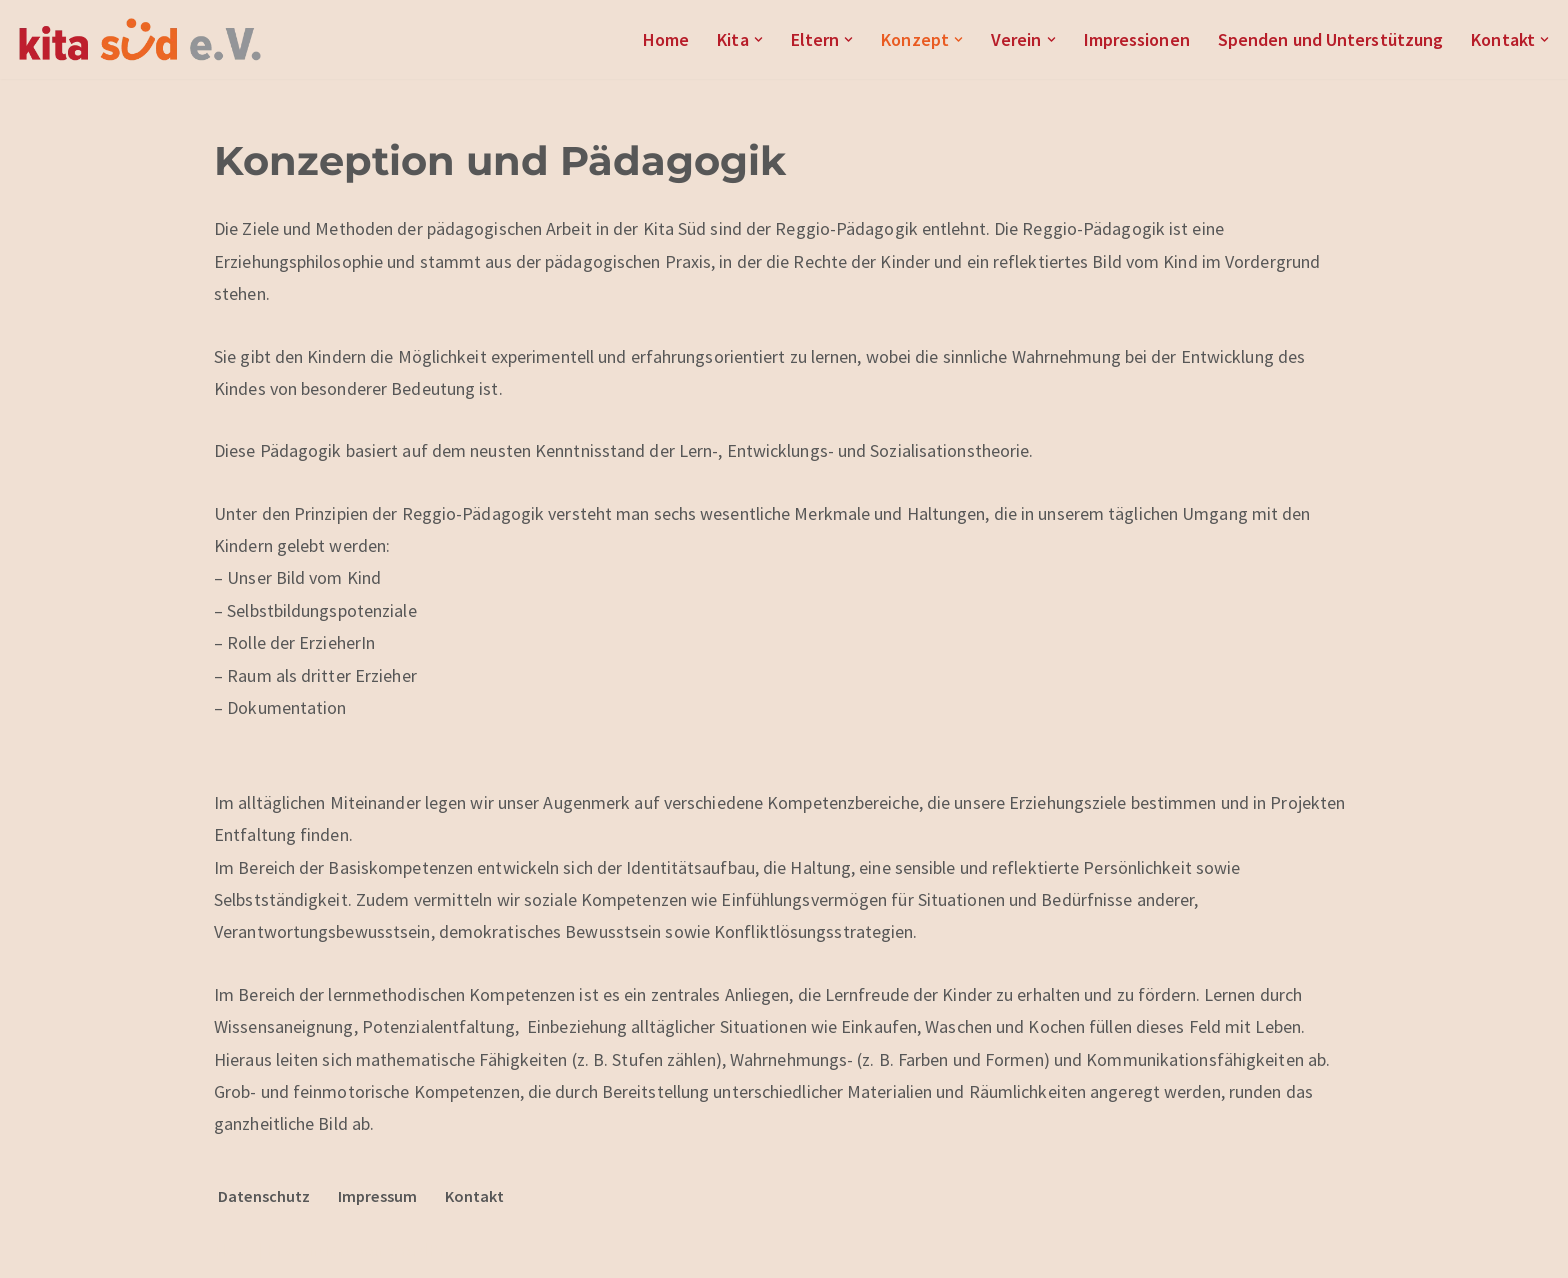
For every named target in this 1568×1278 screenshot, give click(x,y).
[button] (758, 39)
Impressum (377, 1196)
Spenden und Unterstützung (1331, 39)
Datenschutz (264, 1196)
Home (666, 39)
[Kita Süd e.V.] (140, 39)
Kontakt (474, 1196)
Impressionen (1137, 39)
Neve (233, 1249)
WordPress (428, 1249)
